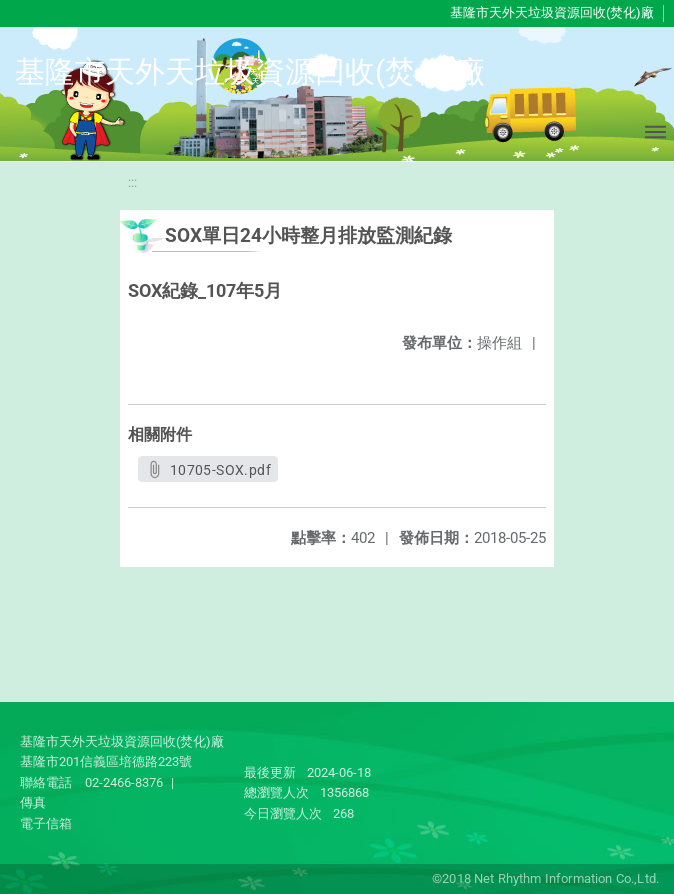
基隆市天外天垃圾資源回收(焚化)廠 (552, 12)
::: (132, 182)
